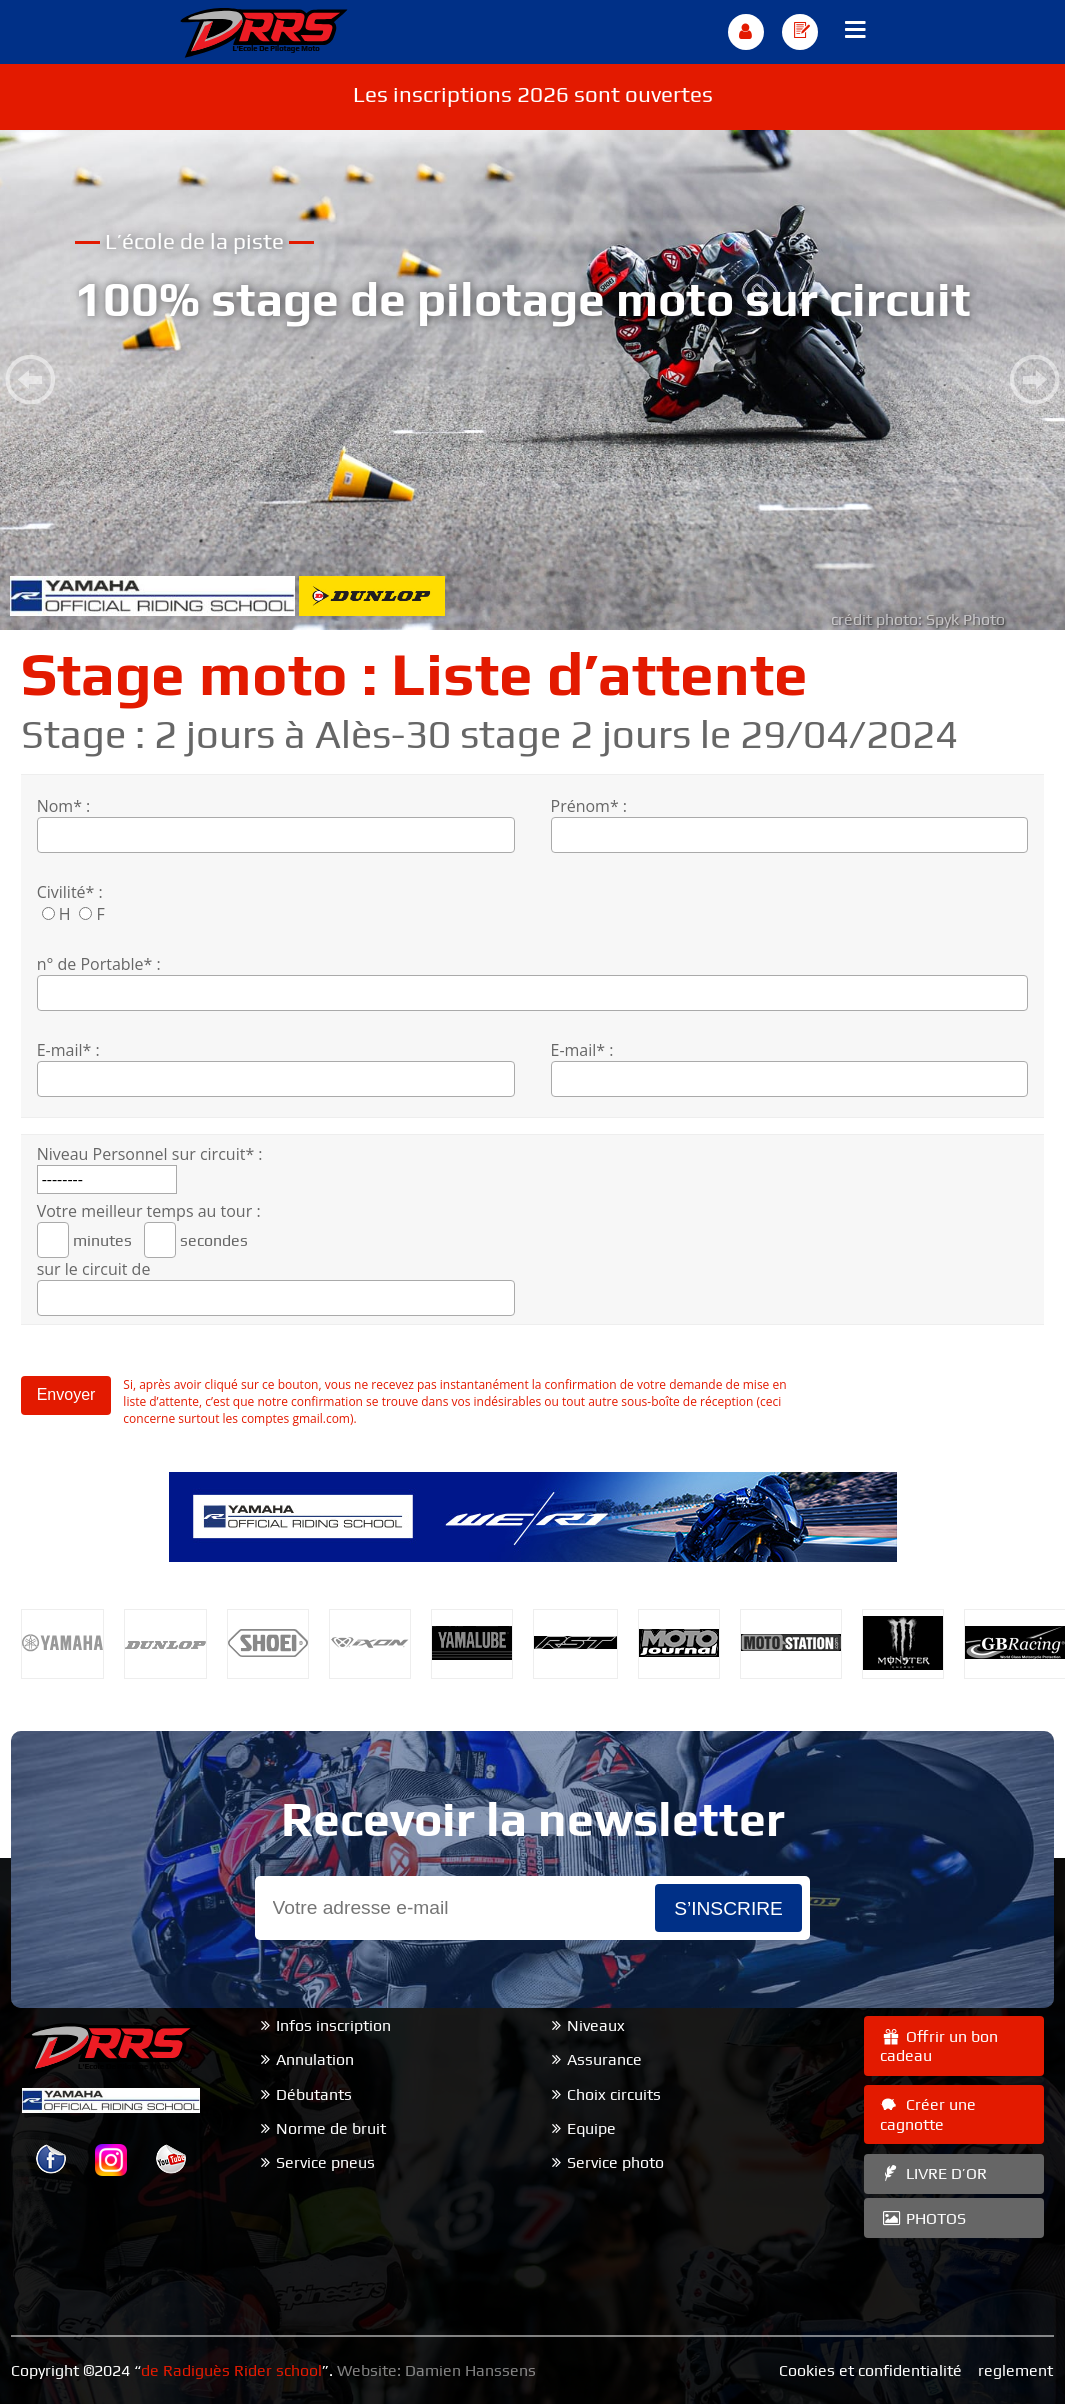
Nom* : (64, 806)
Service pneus (325, 2162)
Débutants (314, 2094)
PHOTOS (923, 2218)
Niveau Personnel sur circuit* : (150, 1154)
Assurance (604, 2059)
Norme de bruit (331, 2128)
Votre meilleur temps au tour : (149, 1211)
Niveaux (596, 2025)
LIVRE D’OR (933, 2173)
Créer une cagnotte (928, 2114)
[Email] (455, 1908)
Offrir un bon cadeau (939, 2046)
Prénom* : (589, 806)
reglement (1015, 2370)
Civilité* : (70, 892)
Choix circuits (614, 2094)
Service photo (615, 2162)
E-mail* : (68, 1050)
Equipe (591, 2128)
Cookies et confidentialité (870, 2370)
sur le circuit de (94, 1269)
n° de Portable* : (99, 964)
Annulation (315, 2059)
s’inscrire (728, 1908)
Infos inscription (333, 2025)
